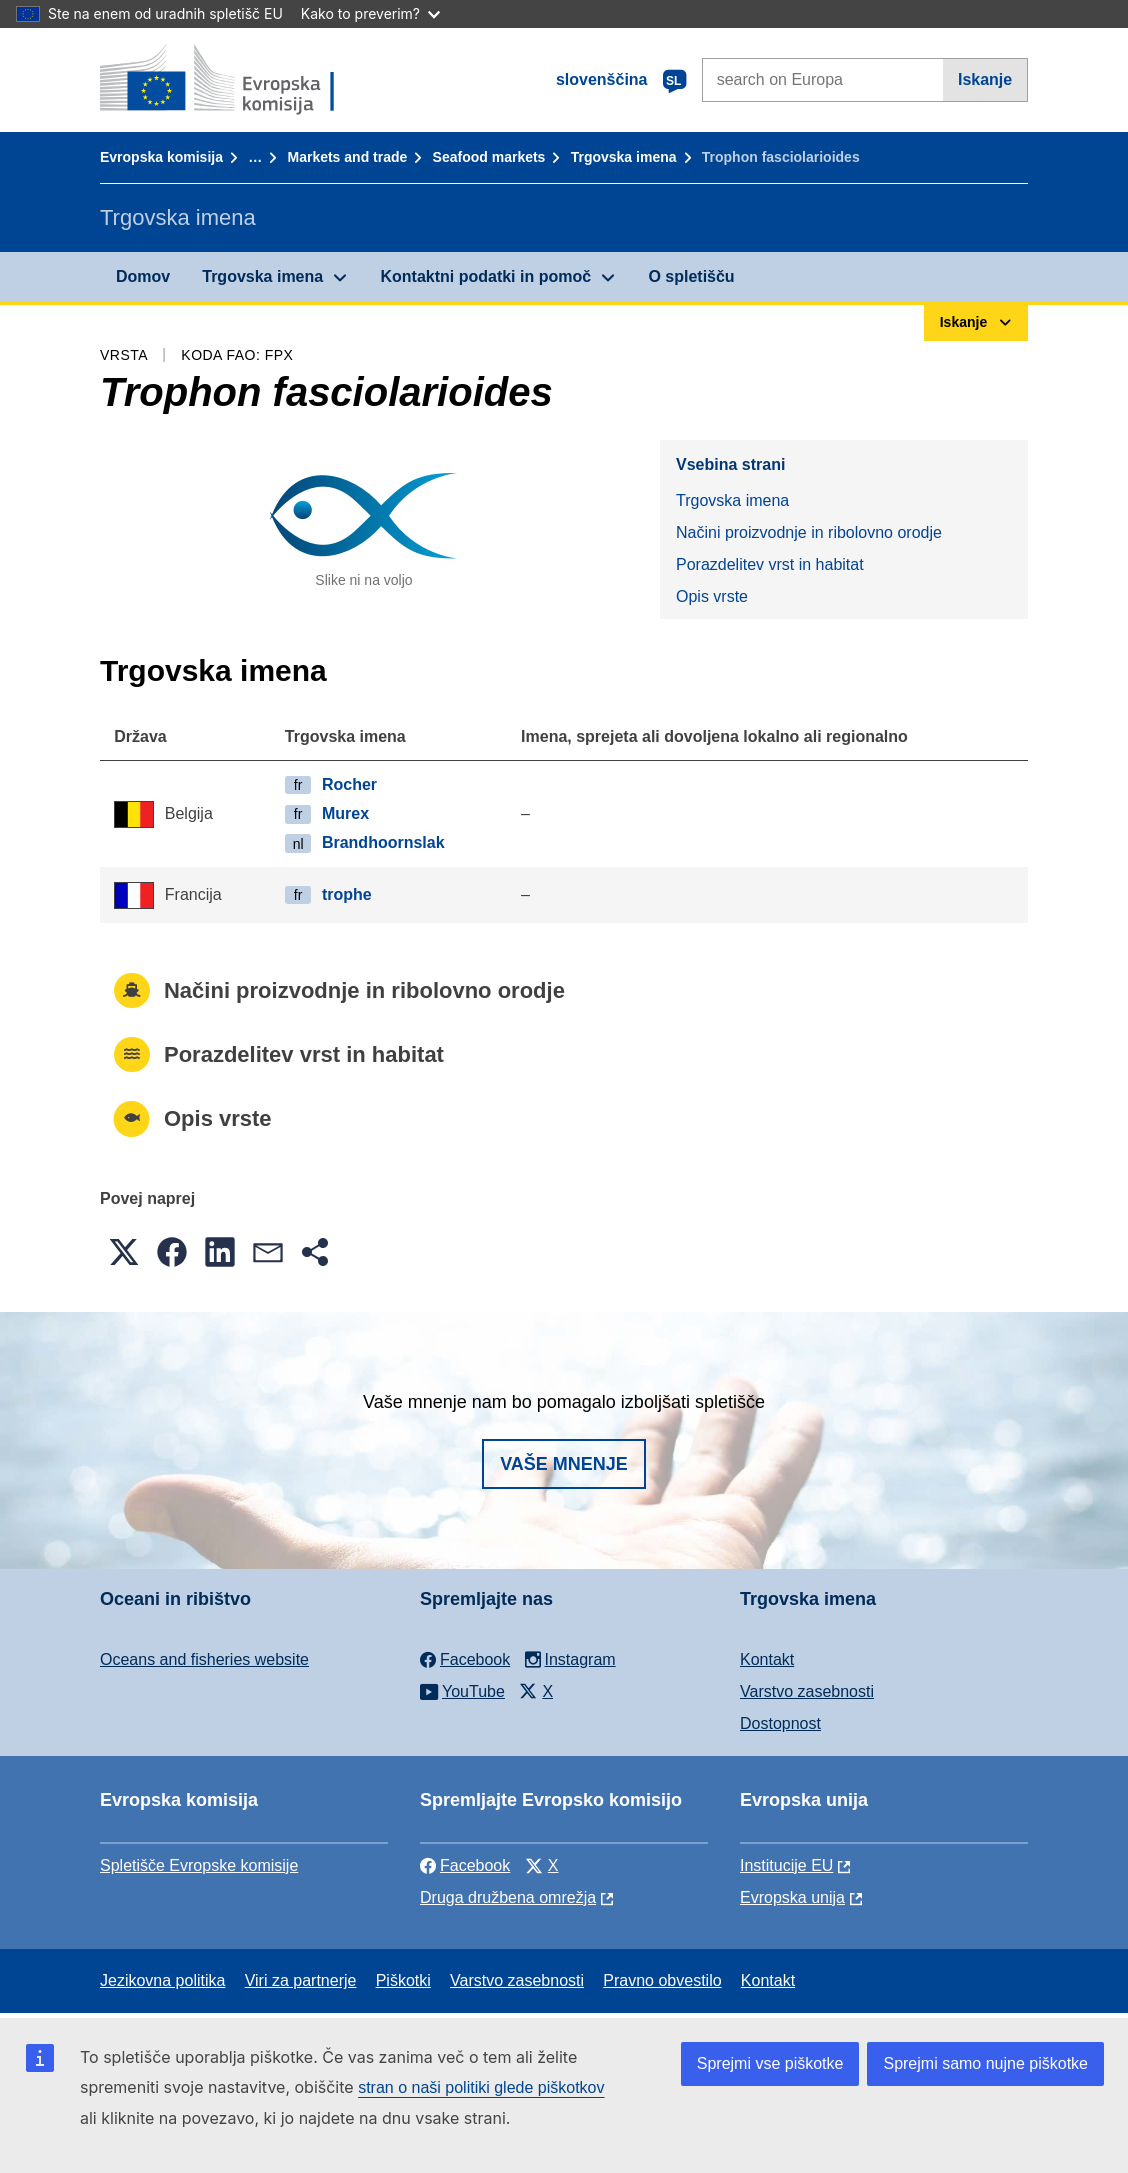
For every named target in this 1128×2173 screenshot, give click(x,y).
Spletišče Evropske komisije (199, 1865)
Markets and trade (347, 157)
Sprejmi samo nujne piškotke (985, 2063)
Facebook (465, 1865)
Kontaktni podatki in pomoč (485, 276)
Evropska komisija (161, 157)
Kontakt (767, 1659)
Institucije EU (786, 1865)
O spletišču (691, 276)
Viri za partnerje (301, 1980)
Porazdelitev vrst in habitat (770, 564)
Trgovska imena (624, 157)
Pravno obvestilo (662, 1980)
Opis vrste (712, 596)
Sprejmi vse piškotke (770, 2063)
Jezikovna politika (162, 1980)
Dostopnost (780, 1723)
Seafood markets (489, 157)
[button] (124, 1252)
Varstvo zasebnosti (807, 1691)
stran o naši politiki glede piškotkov (481, 2087)
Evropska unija (792, 1897)
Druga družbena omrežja (508, 1897)
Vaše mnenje (564, 1464)
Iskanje (985, 79)
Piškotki (403, 1980)
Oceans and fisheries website (204, 1659)
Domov (143, 276)
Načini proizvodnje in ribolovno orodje (809, 532)
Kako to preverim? (370, 13)
